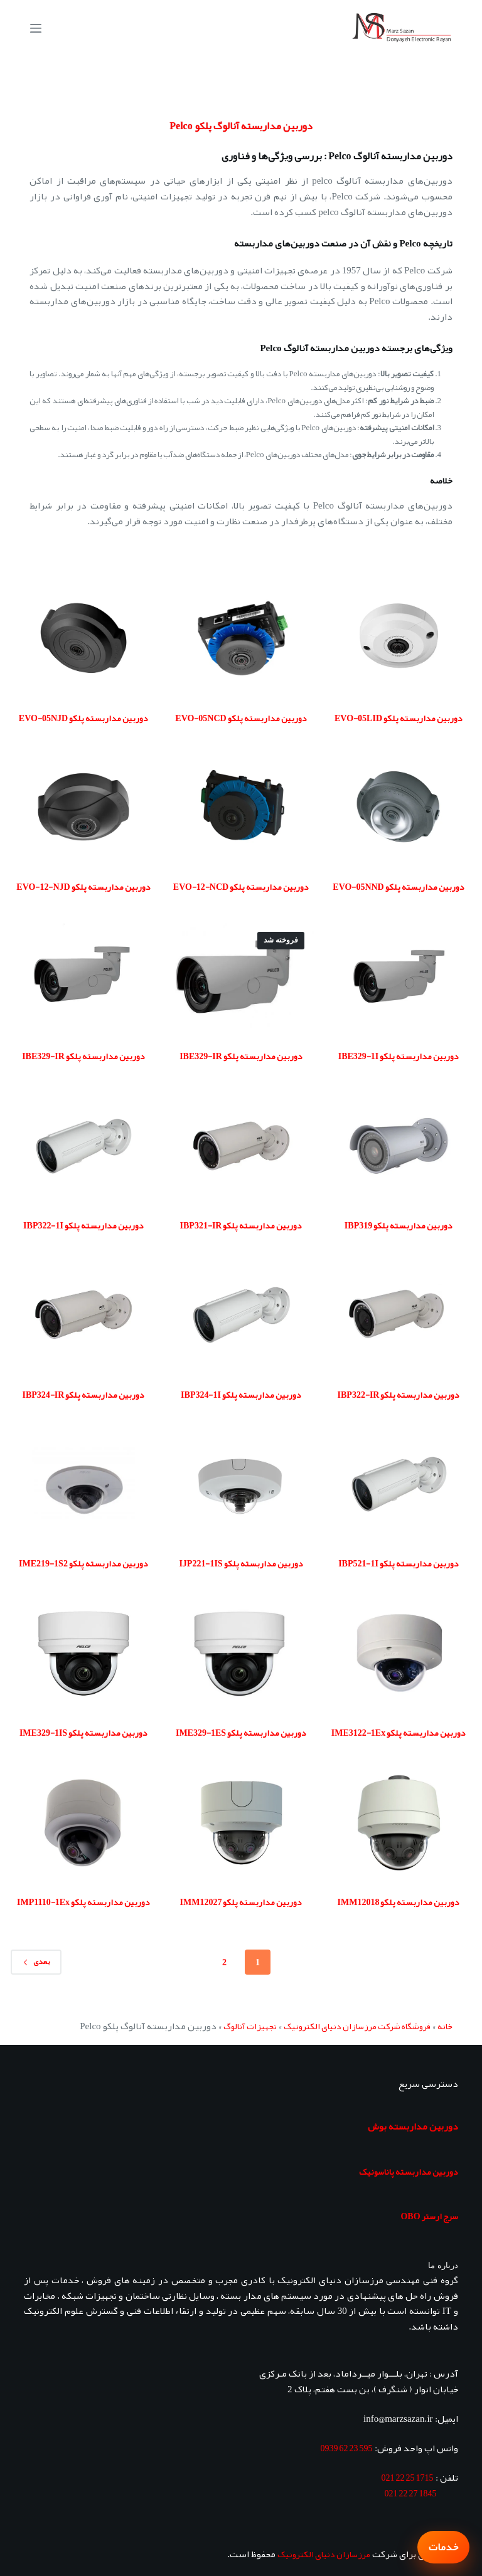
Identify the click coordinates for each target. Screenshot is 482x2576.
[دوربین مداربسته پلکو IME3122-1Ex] (398, 1653)
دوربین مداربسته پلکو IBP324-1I (241, 1394)
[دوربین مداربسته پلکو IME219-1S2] (83, 1484)
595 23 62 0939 (347, 2448)
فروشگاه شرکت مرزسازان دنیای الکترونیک (357, 2026)
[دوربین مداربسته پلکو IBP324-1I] (241, 1314)
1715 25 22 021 (408, 2477)
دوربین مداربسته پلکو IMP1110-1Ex (83, 1902)
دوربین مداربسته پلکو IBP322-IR (399, 1394)
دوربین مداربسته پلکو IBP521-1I (398, 1563)
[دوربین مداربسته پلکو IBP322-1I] (83, 1146)
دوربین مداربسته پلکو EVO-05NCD (240, 718)
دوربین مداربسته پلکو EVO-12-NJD (83, 886)
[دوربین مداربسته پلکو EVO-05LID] (398, 638)
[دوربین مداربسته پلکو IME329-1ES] (241, 1653)
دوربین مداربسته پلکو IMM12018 (399, 1902)
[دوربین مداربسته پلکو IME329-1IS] (83, 1653)
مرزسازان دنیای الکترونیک (323, 2554)
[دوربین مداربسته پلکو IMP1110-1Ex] (83, 1822)
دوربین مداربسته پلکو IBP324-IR (84, 1394)
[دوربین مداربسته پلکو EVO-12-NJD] (83, 807)
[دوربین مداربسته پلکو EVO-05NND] (398, 807)
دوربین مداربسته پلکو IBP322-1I (83, 1225)
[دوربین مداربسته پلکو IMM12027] (241, 1822)
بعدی (36, 1961)
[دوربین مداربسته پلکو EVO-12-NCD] (241, 807)
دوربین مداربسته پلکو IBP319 (399, 1225)
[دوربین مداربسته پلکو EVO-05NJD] (83, 638)
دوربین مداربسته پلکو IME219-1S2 (83, 1563)
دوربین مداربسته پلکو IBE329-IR (241, 1056)
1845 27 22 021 (411, 2493)
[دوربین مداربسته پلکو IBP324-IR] (83, 1314)
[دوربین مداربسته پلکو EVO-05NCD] (241, 638)
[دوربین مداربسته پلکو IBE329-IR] (241, 976)
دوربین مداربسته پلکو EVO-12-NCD (241, 886)
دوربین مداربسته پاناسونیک (408, 2171)
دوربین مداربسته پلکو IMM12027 (241, 1902)
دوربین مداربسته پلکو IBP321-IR (241, 1225)
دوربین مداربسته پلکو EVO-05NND (398, 886)
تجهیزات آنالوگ (250, 2026)
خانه (445, 2026)
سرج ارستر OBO (429, 2216)
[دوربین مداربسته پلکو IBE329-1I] (398, 976)
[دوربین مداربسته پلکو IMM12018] (398, 1822)
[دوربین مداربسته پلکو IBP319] (398, 1146)
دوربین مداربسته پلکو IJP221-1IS (241, 1563)
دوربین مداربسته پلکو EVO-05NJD (83, 718)
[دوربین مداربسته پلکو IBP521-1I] (398, 1484)
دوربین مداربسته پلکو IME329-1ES (241, 1732)
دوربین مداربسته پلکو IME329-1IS (83, 1732)
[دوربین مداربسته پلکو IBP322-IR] (398, 1314)
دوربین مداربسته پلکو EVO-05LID (399, 718)
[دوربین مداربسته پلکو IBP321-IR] (241, 1146)
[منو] (35, 28)
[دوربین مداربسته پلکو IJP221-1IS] (241, 1484)
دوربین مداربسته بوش (413, 2126)
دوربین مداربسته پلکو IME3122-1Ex (398, 1732)
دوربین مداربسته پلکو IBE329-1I (398, 1056)
